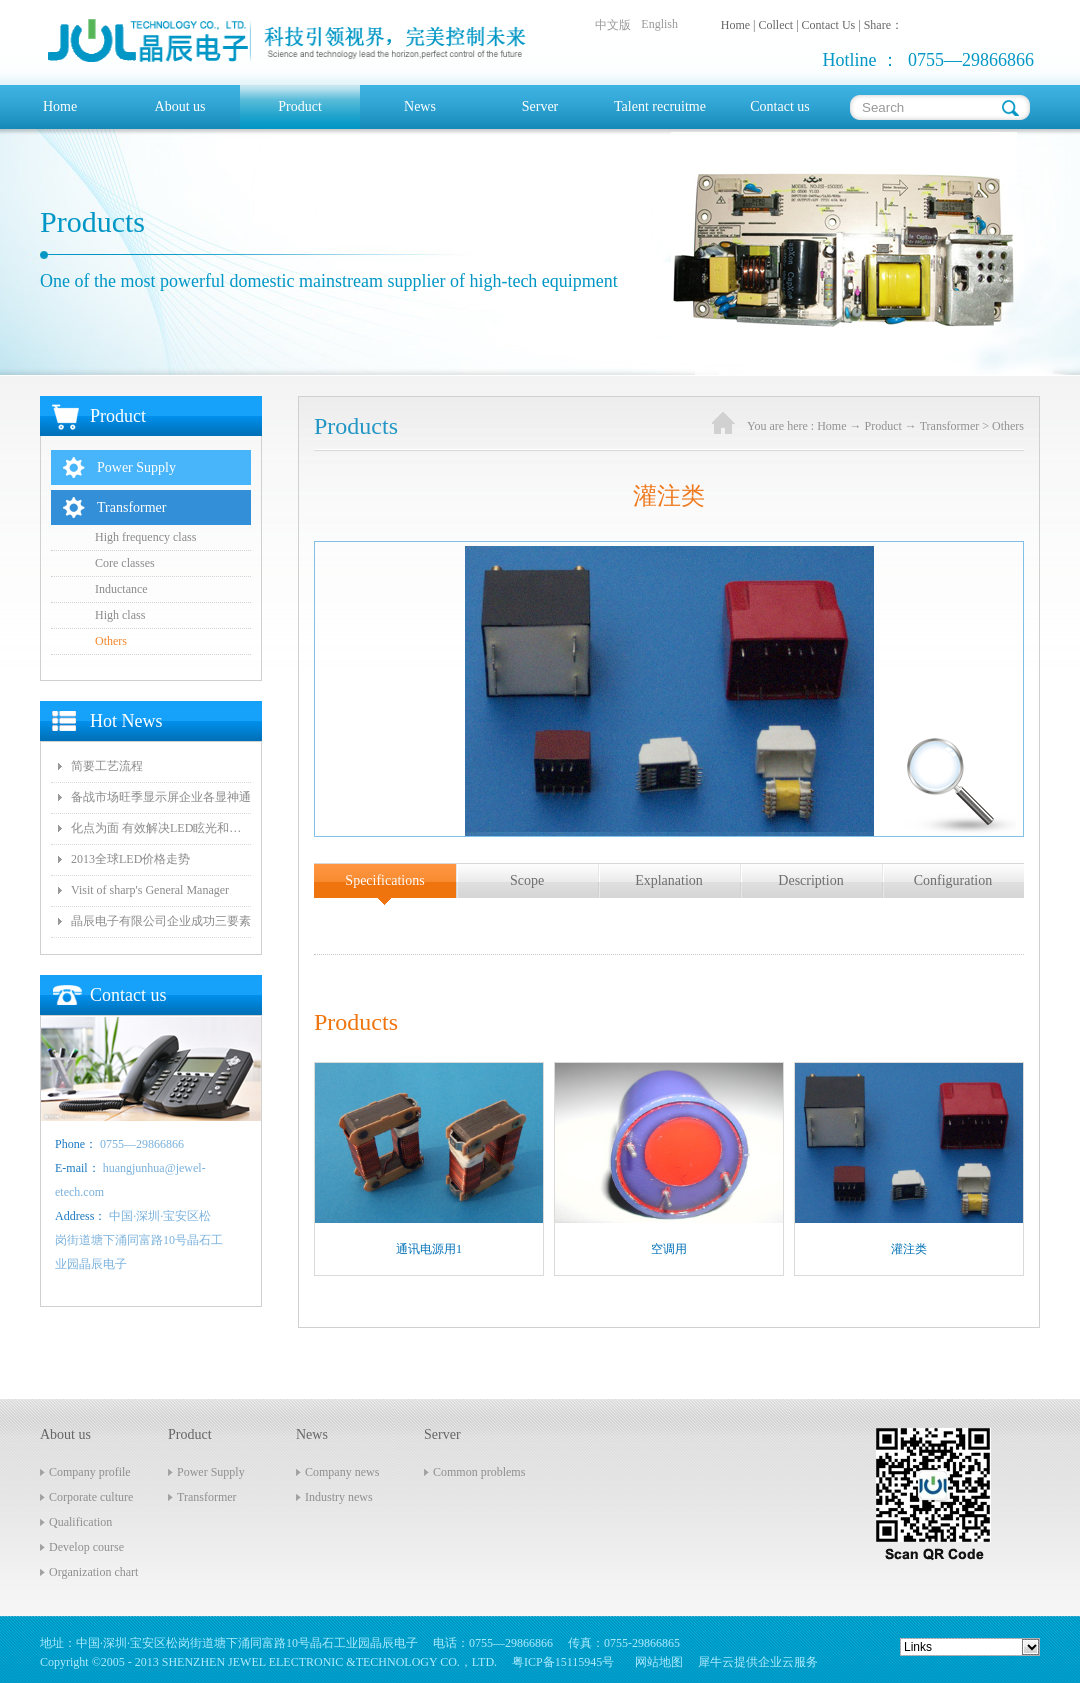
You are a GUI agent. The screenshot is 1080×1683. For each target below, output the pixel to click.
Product (883, 426)
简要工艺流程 (107, 766)
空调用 (669, 1249)
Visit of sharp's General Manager (150, 890)
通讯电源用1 (429, 1249)
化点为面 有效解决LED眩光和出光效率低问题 (161, 828)
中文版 (613, 25)
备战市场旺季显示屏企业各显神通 (161, 797)
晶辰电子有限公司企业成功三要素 (161, 921)
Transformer (950, 426)
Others (1008, 426)
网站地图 (656, 1662)
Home (60, 106)
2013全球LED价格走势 (130, 859)
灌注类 (909, 1249)
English (659, 24)
